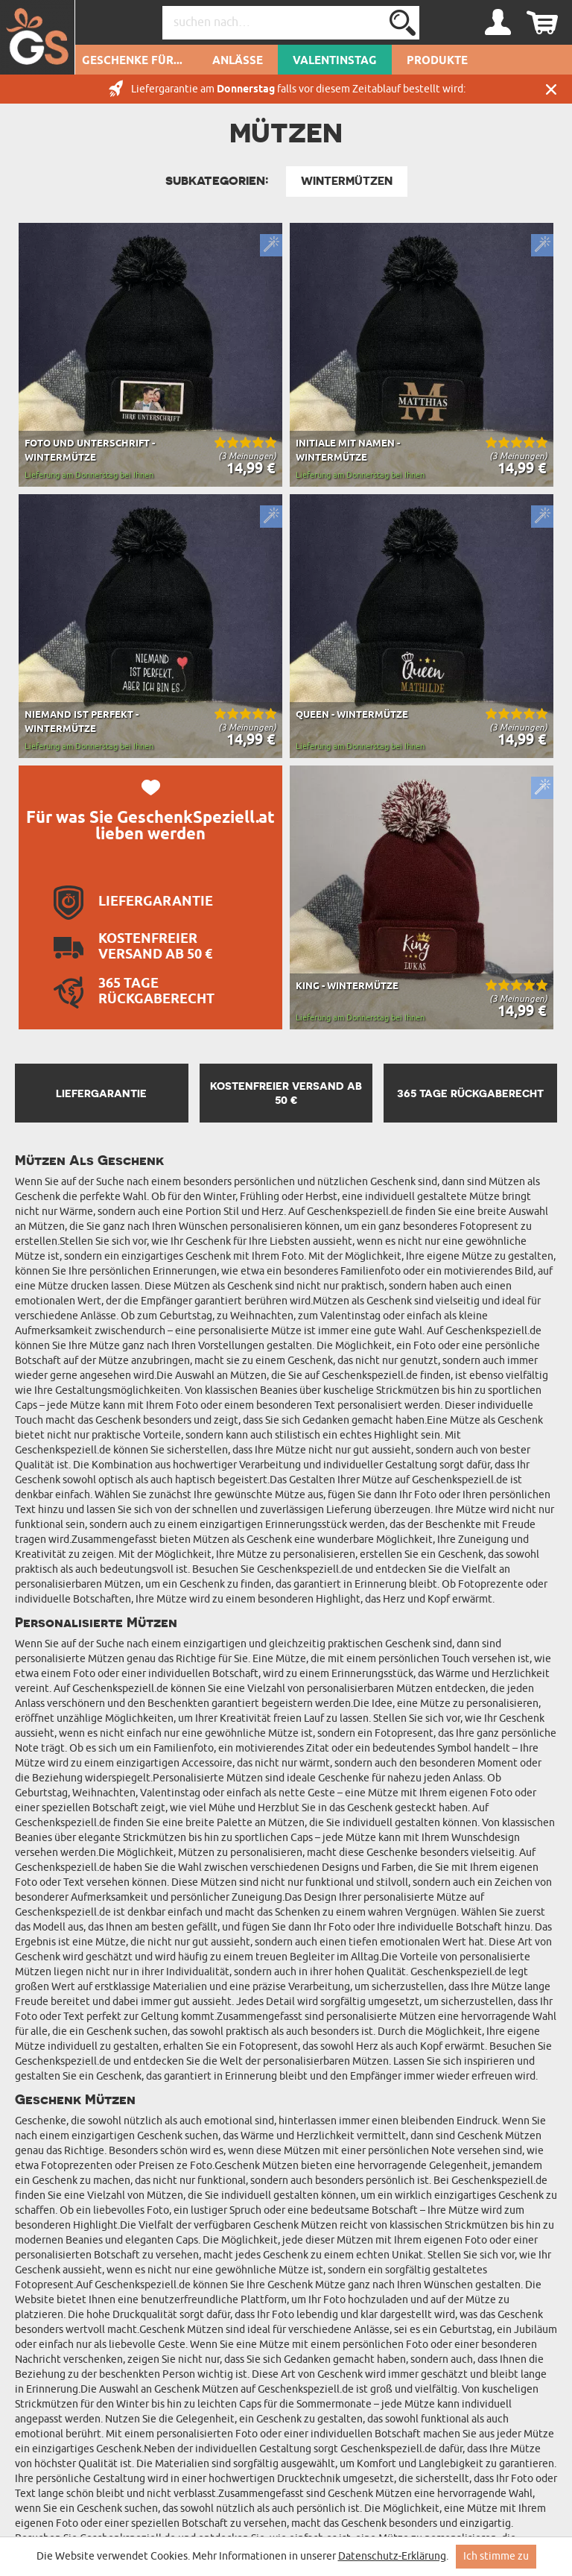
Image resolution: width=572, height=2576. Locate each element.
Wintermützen (347, 181)
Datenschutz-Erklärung (392, 2556)
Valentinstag (335, 61)
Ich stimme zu (496, 2556)
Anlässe (237, 61)
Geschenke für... (132, 61)
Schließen (551, 89)
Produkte (437, 61)
